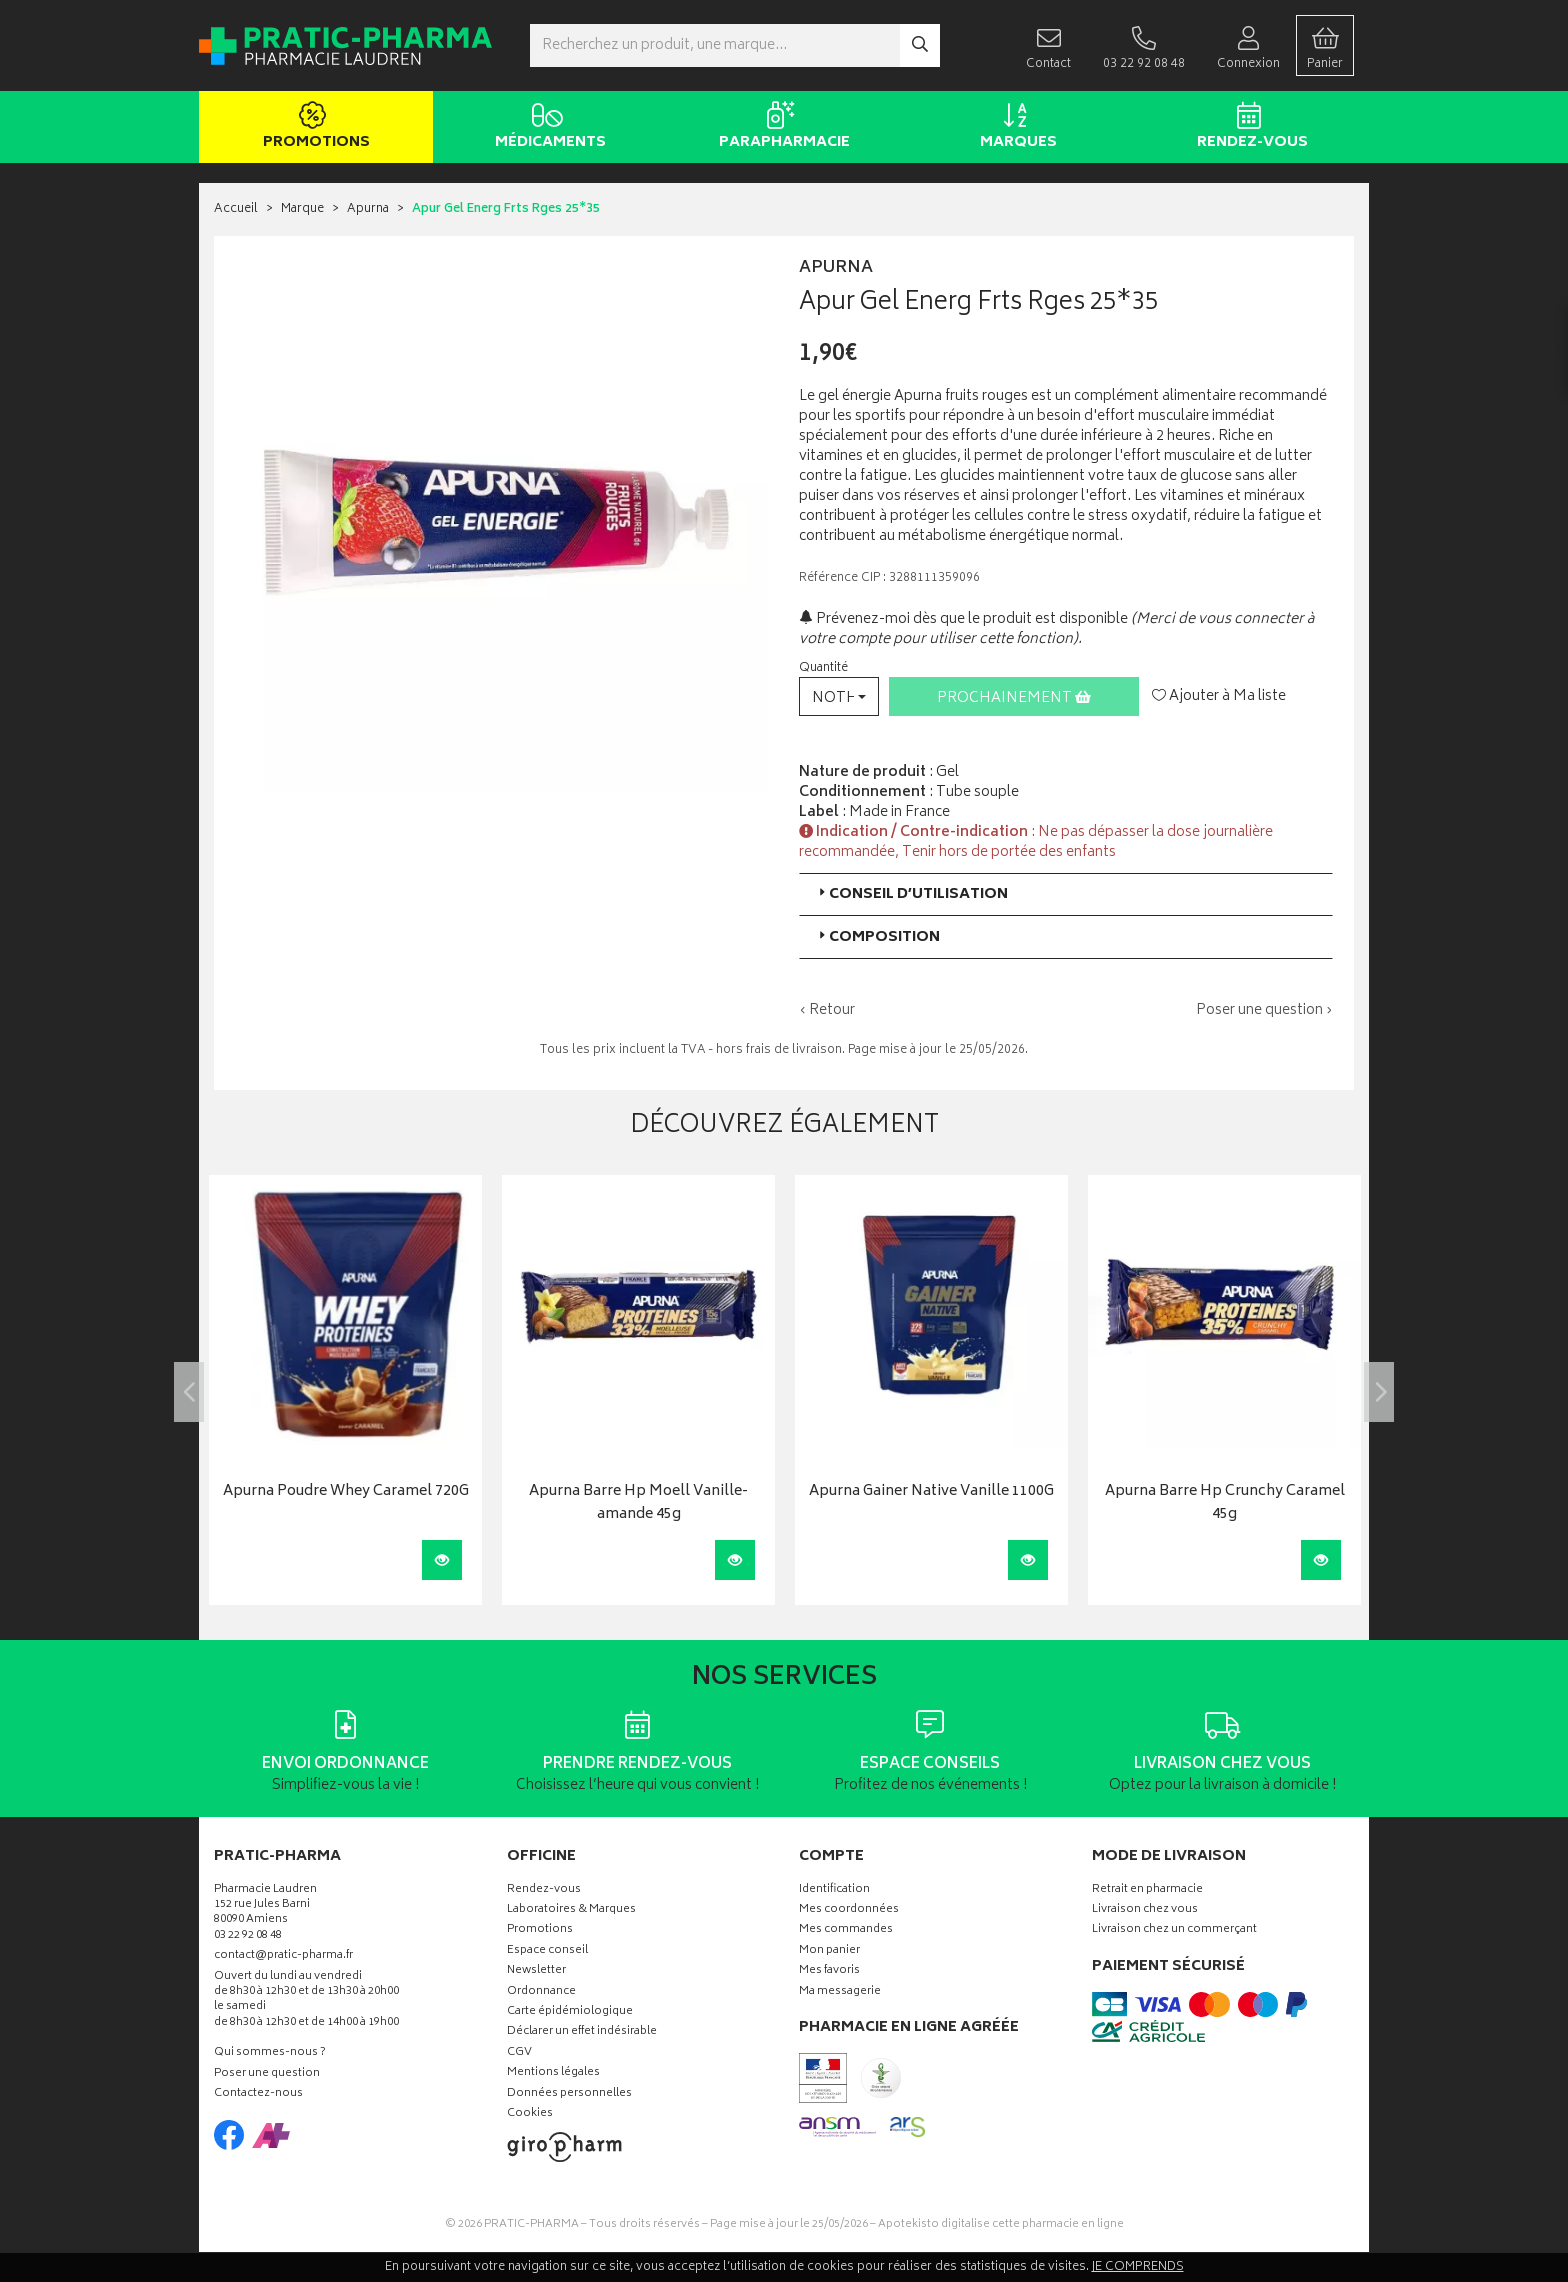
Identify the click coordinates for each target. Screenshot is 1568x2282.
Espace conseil (547, 1951)
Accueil (236, 209)
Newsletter (536, 1971)
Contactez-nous (258, 2094)
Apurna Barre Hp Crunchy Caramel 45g (1225, 1503)
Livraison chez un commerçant (1174, 1930)
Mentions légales (553, 2073)
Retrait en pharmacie (1147, 1890)
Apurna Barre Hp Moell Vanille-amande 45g (638, 1503)
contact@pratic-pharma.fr (283, 1958)
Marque (302, 209)
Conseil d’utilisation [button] (911, 894)
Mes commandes (846, 1930)
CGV (519, 2053)
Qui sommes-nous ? (270, 2053)
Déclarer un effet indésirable (582, 2032)
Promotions (312, 128)
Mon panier (829, 1951)
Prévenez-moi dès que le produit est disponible (963, 619)
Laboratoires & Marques (571, 1910)
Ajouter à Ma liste (1219, 697)
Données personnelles (569, 2094)
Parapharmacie (780, 128)
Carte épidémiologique (570, 2012)
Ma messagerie (840, 1992)
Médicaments (546, 128)
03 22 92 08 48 (248, 1936)
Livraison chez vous (1145, 1910)
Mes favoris (829, 1971)
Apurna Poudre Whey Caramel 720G (346, 1492)
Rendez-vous (1248, 128)
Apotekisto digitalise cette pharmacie (1001, 2224)
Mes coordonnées (849, 1910)
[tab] (1066, 894)
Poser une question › (1264, 1011)
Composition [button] (877, 937)
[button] (839, 696)
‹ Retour (827, 1010)
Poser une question (267, 2074)
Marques (1014, 128)
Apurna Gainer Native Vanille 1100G (931, 1492)
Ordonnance (541, 1992)
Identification (834, 1890)
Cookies (530, 2114)
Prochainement (1014, 698)
